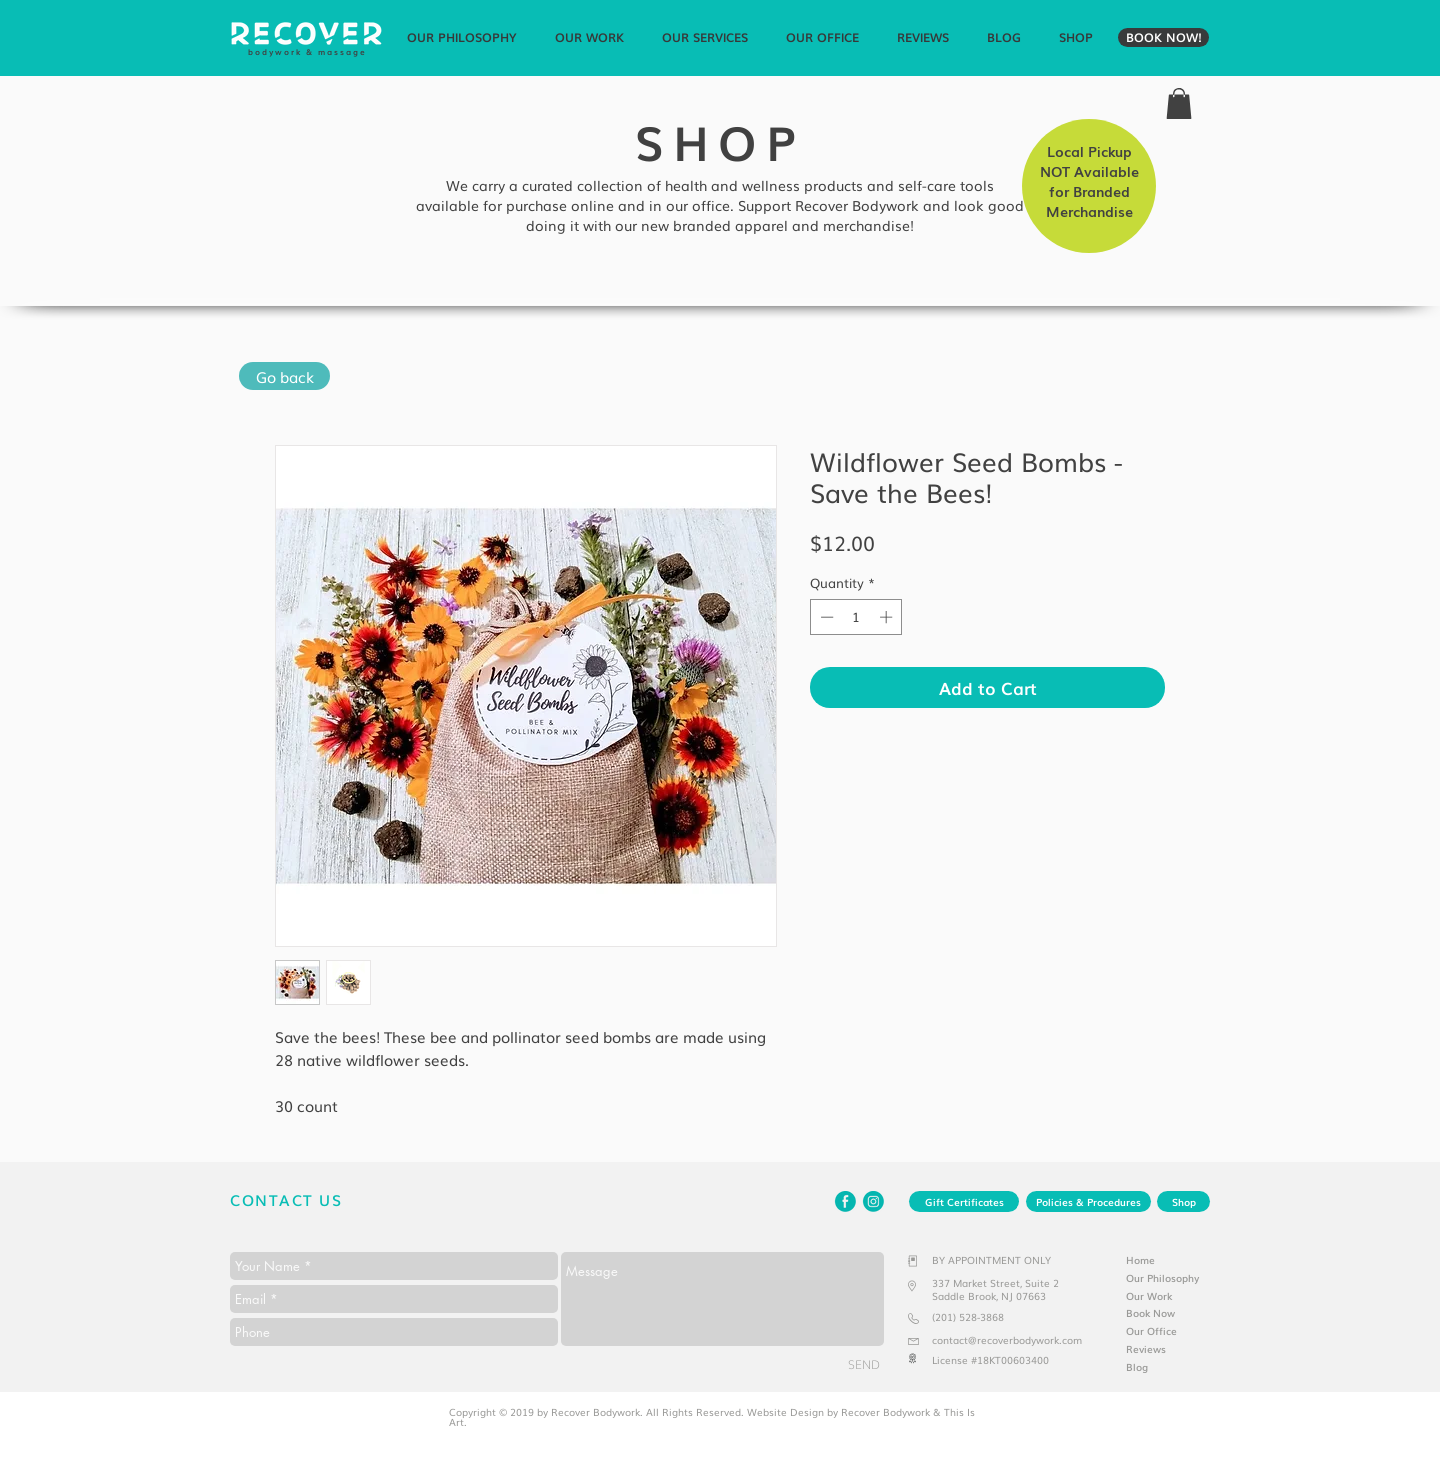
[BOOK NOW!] (1163, 37)
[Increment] (888, 617)
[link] (1179, 103)
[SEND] (864, 1364)
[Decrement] (825, 617)
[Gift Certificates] (964, 1201)
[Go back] (284, 376)
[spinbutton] (856, 617)
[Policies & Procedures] (1088, 1201)
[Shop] (1183, 1201)
